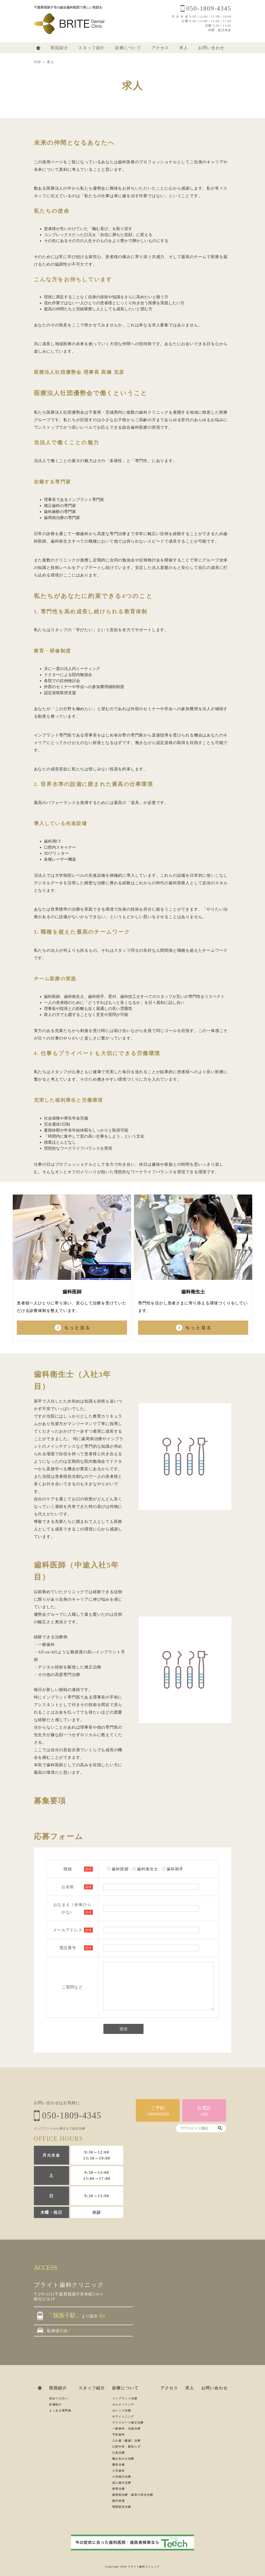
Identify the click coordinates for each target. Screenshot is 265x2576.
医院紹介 (59, 48)
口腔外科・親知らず (126, 2446)
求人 (183, 48)
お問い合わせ (211, 48)
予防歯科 (118, 2434)
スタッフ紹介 (91, 48)
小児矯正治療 (121, 2476)
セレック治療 (121, 2410)
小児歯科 (118, 2470)
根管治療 (118, 2488)
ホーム (38, 48)
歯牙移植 (118, 2500)
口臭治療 (118, 2452)
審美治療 (118, 2464)
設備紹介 (55, 2404)
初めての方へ (58, 2398)
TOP (37, 62)
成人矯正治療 (121, 2482)
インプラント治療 (125, 2398)
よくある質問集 (60, 2410)
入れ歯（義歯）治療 (126, 2440)
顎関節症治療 (121, 2506)
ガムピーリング (123, 2404)
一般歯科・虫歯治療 (126, 2428)
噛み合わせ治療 (123, 2458)
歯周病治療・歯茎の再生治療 (132, 2494)
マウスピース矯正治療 (128, 2422)
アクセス (160, 48)
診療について (128, 48)
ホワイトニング (123, 2416)
